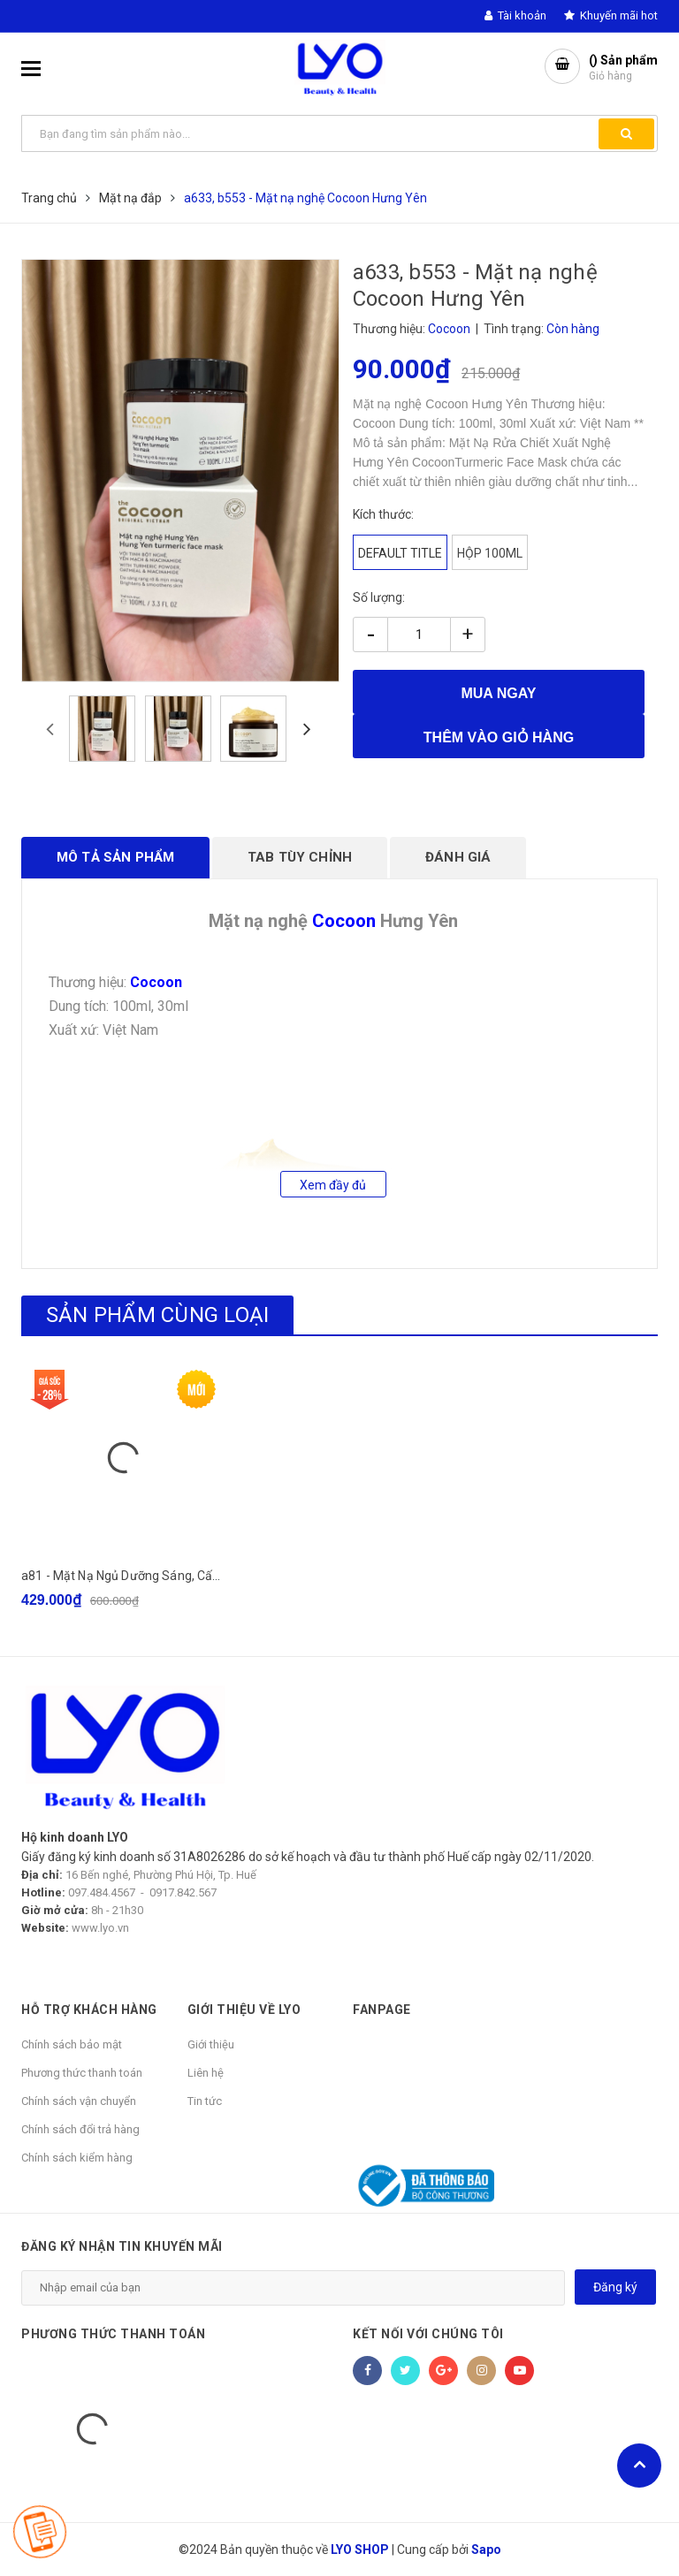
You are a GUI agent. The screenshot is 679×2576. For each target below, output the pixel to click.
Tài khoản (515, 15)
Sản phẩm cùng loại (157, 1315)
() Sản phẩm (623, 68)
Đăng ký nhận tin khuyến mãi (122, 2246)
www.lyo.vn (100, 1927)
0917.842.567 (183, 1892)
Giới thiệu (210, 2044)
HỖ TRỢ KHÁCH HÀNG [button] (89, 2009)
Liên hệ (205, 2072)
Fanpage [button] (382, 2009)
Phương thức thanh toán (81, 2072)
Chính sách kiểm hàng (77, 2157)
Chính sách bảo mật (71, 2044)
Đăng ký (615, 2287)
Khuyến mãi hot (611, 15)
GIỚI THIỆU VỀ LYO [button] (244, 2009)
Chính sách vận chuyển (78, 2101)
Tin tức (204, 2101)
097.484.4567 (101, 1892)
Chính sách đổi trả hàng (80, 2129)
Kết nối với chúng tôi (428, 2334)
